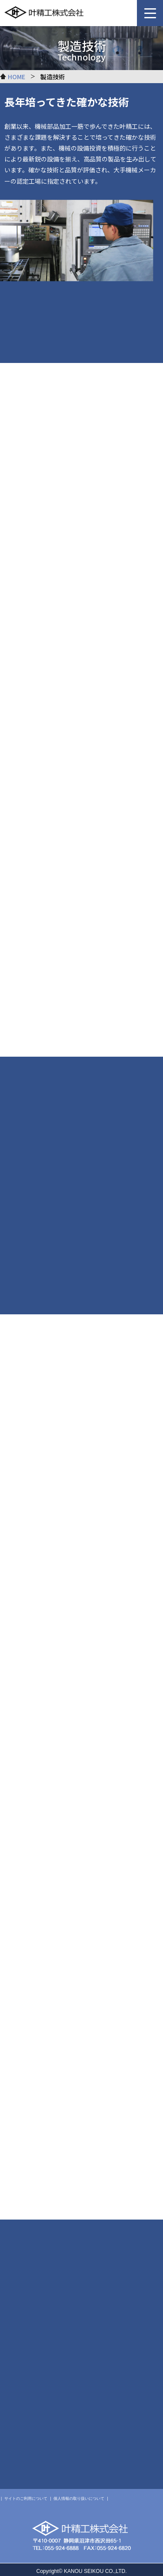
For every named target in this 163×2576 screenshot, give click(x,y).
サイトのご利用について (25, 2498)
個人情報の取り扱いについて (78, 2498)
